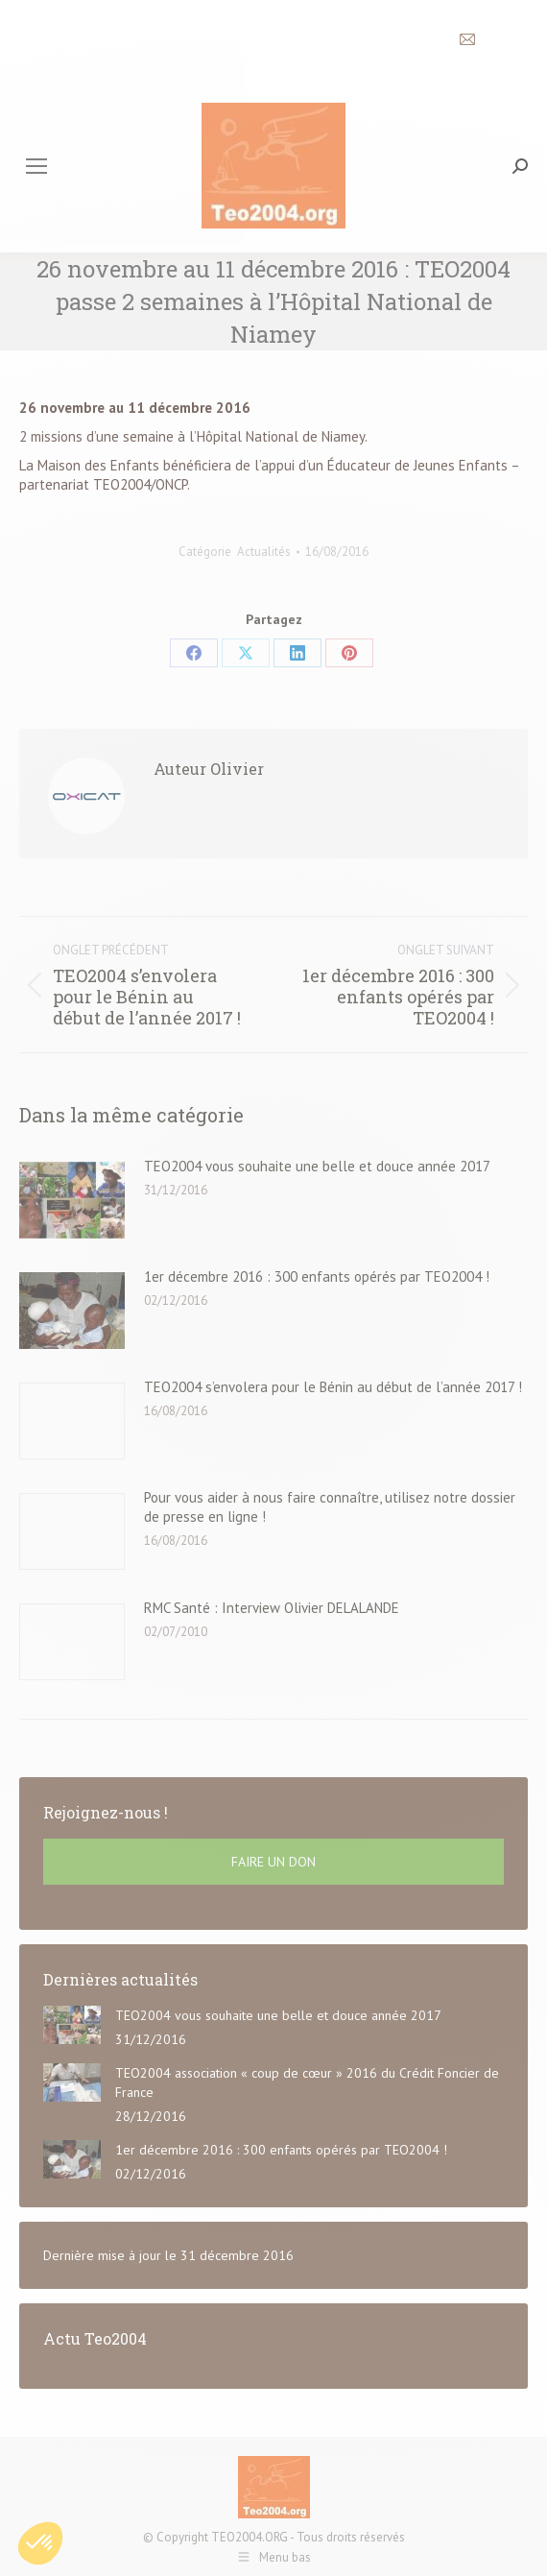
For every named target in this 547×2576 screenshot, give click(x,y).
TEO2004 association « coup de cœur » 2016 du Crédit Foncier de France (307, 2082)
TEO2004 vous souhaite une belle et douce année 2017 (317, 1166)
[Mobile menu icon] (36, 166)
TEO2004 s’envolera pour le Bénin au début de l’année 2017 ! (333, 1387)
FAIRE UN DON (273, 1861)
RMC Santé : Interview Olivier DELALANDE (271, 1608)
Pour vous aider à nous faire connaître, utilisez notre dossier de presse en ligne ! (329, 1507)
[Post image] (72, 1200)
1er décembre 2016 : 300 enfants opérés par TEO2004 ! (316, 1276)
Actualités (264, 551)
